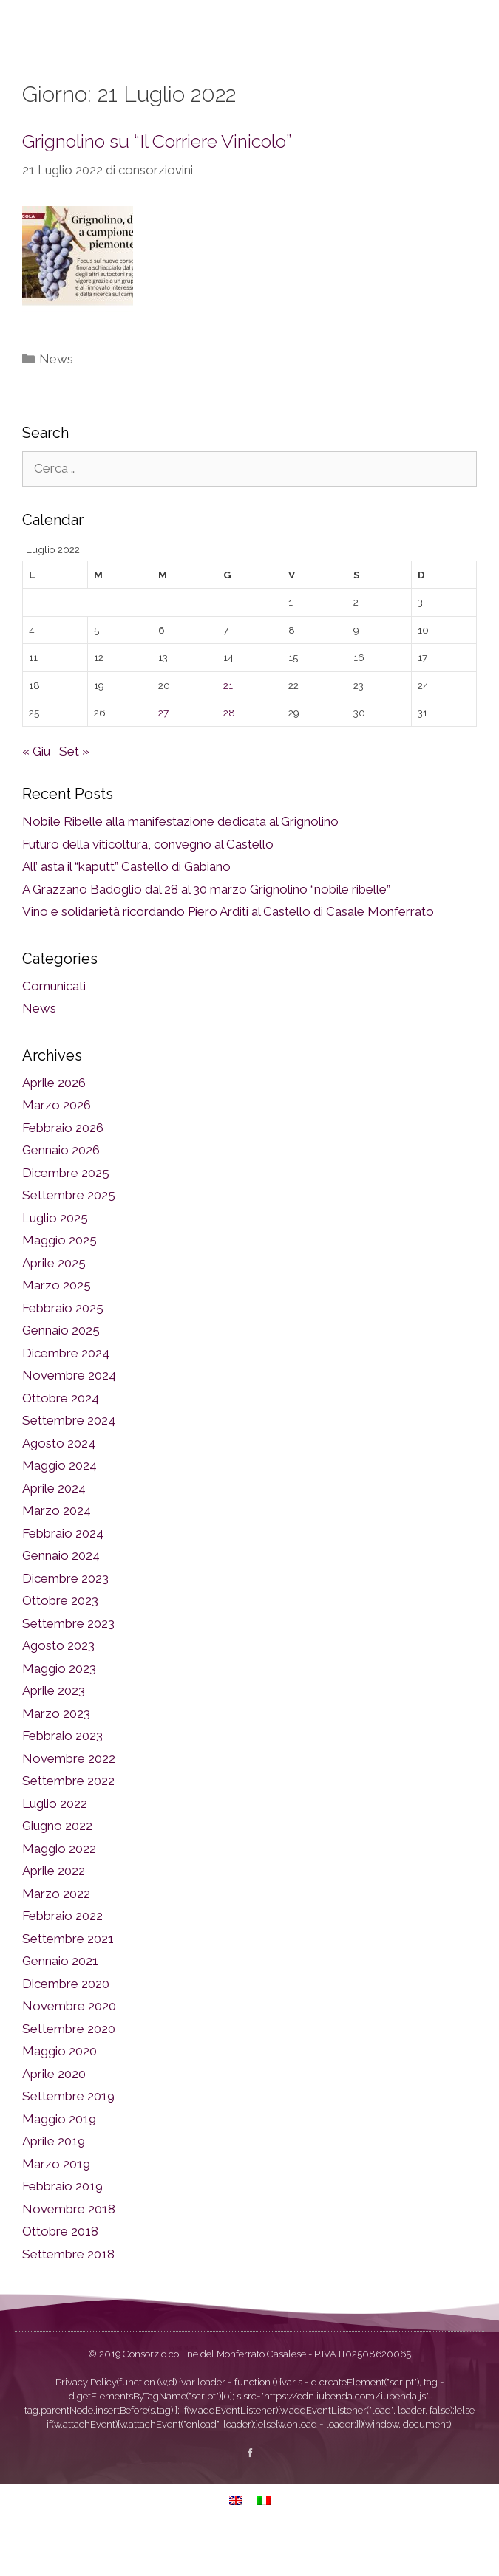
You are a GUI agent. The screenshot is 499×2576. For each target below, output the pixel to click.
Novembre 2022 (68, 1796)
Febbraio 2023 (62, 1773)
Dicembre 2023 (65, 1616)
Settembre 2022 (68, 1818)
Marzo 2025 (56, 1322)
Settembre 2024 (68, 1457)
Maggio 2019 (59, 2156)
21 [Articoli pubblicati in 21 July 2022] (228, 723)
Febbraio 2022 (62, 1953)
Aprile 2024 (54, 1525)
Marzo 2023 (56, 1751)
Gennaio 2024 (61, 1593)
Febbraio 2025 (62, 1345)
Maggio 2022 (59, 1886)
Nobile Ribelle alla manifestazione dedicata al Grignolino (180, 859)
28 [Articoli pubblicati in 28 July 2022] (229, 750)
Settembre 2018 (68, 2291)
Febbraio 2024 (62, 1570)
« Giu (36, 788)
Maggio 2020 (59, 2088)
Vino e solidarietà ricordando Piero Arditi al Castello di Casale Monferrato (228, 949)
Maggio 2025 (59, 1277)
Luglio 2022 (54, 1841)
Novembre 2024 (69, 1412)
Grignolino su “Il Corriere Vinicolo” (157, 179)
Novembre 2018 (68, 2246)
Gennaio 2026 (61, 1187)
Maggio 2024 (59, 1503)
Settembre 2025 (68, 1232)
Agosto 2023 (58, 1683)
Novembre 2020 (69, 2043)
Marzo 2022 (56, 1931)
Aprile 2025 (54, 1300)
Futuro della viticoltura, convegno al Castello (148, 881)
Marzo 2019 (56, 2201)
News (56, 396)
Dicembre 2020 (65, 2021)
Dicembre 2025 (65, 1210)
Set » (74, 788)
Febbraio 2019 (62, 2223)
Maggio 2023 (59, 1706)
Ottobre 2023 (60, 1638)
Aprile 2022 (53, 1908)
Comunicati (54, 1023)
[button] (472, 49)
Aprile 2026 (54, 1120)
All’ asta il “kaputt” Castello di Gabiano (126, 904)
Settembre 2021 (68, 1976)
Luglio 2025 (55, 1255)
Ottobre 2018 (60, 2268)
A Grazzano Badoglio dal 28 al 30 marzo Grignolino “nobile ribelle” (206, 926)
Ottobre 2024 (60, 1435)
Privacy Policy (86, 2419)
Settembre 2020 (68, 2066)
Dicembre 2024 (65, 1390)
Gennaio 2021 (60, 1998)
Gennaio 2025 (61, 1367)
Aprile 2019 (53, 2178)
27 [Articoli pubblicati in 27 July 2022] (163, 750)
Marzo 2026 (56, 1142)
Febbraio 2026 (62, 1165)
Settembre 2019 (68, 2133)
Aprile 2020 (54, 2111)
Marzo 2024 (56, 1548)
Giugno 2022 (57, 1863)
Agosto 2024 (58, 1480)
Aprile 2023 (53, 1728)
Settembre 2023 (68, 1661)
